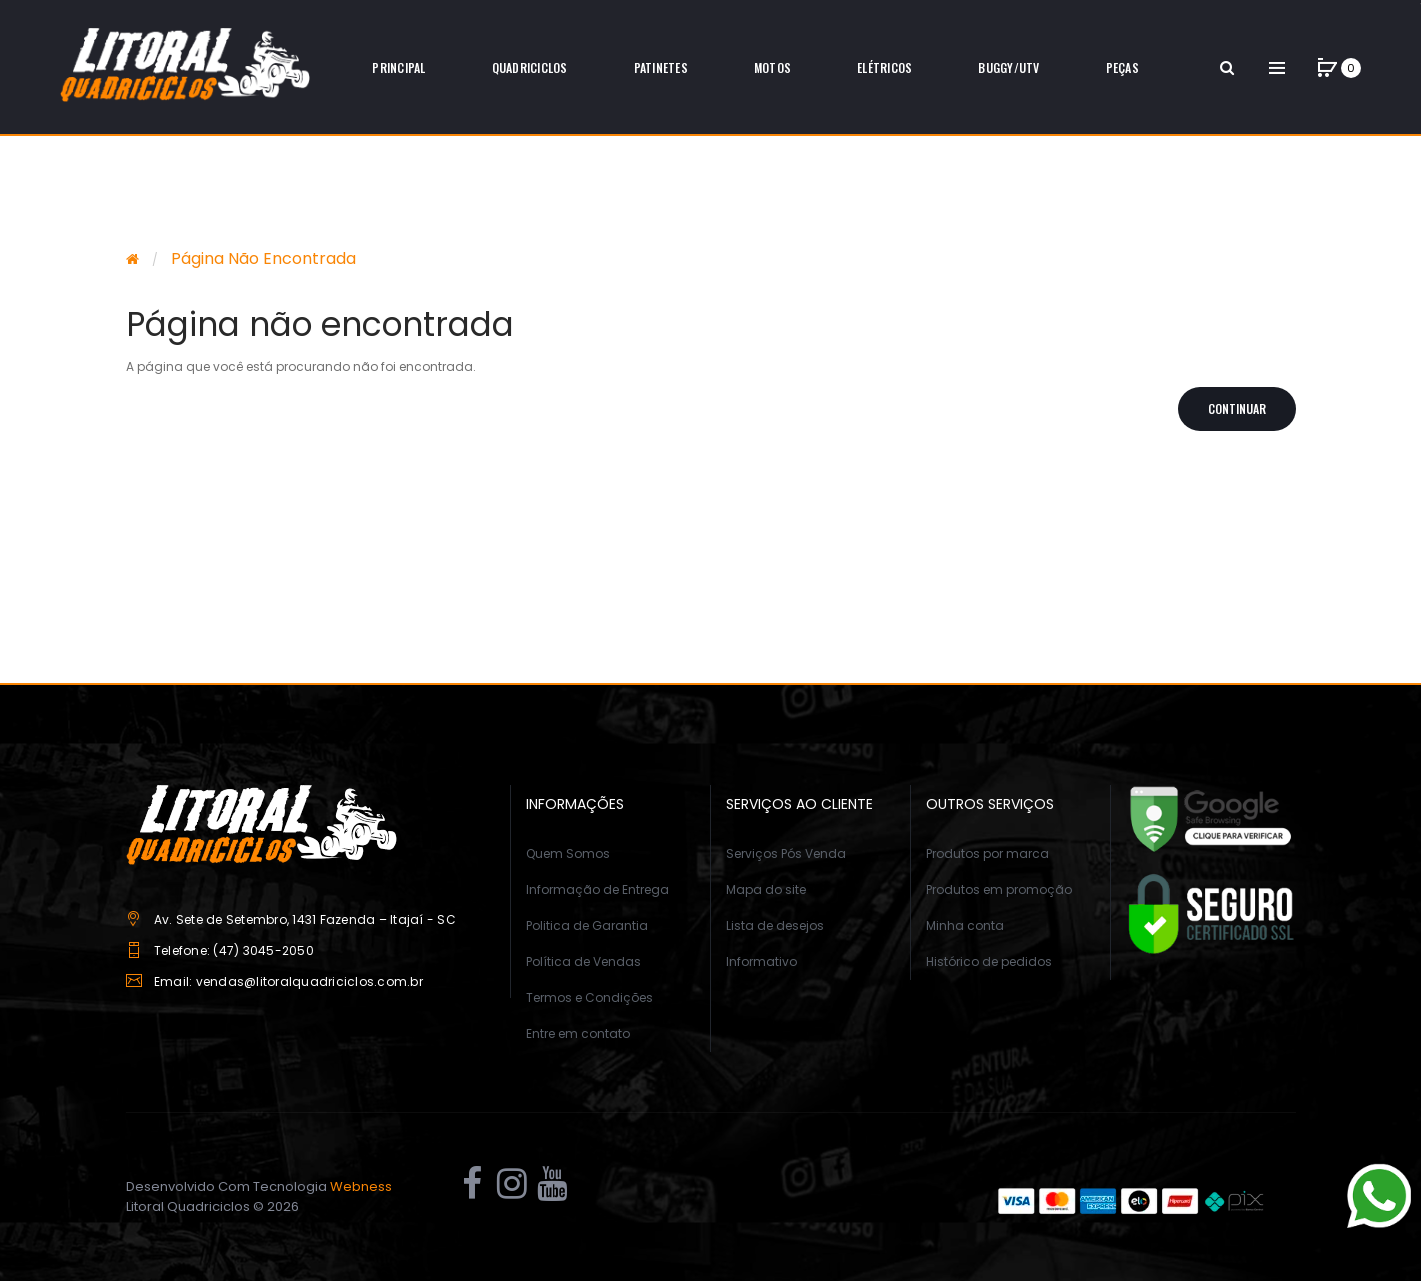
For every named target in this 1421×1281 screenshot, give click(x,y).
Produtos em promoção (999, 889)
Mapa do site (766, 889)
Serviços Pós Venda (786, 853)
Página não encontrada (263, 258)
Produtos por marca (987, 853)
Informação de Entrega (597, 889)
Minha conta (965, 925)
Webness (361, 1186)
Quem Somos (568, 853)
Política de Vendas (583, 961)
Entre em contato (578, 1033)
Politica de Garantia (587, 925)
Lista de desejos (775, 925)
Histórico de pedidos (989, 961)
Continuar (1237, 408)
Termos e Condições (589, 997)
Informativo (761, 961)
